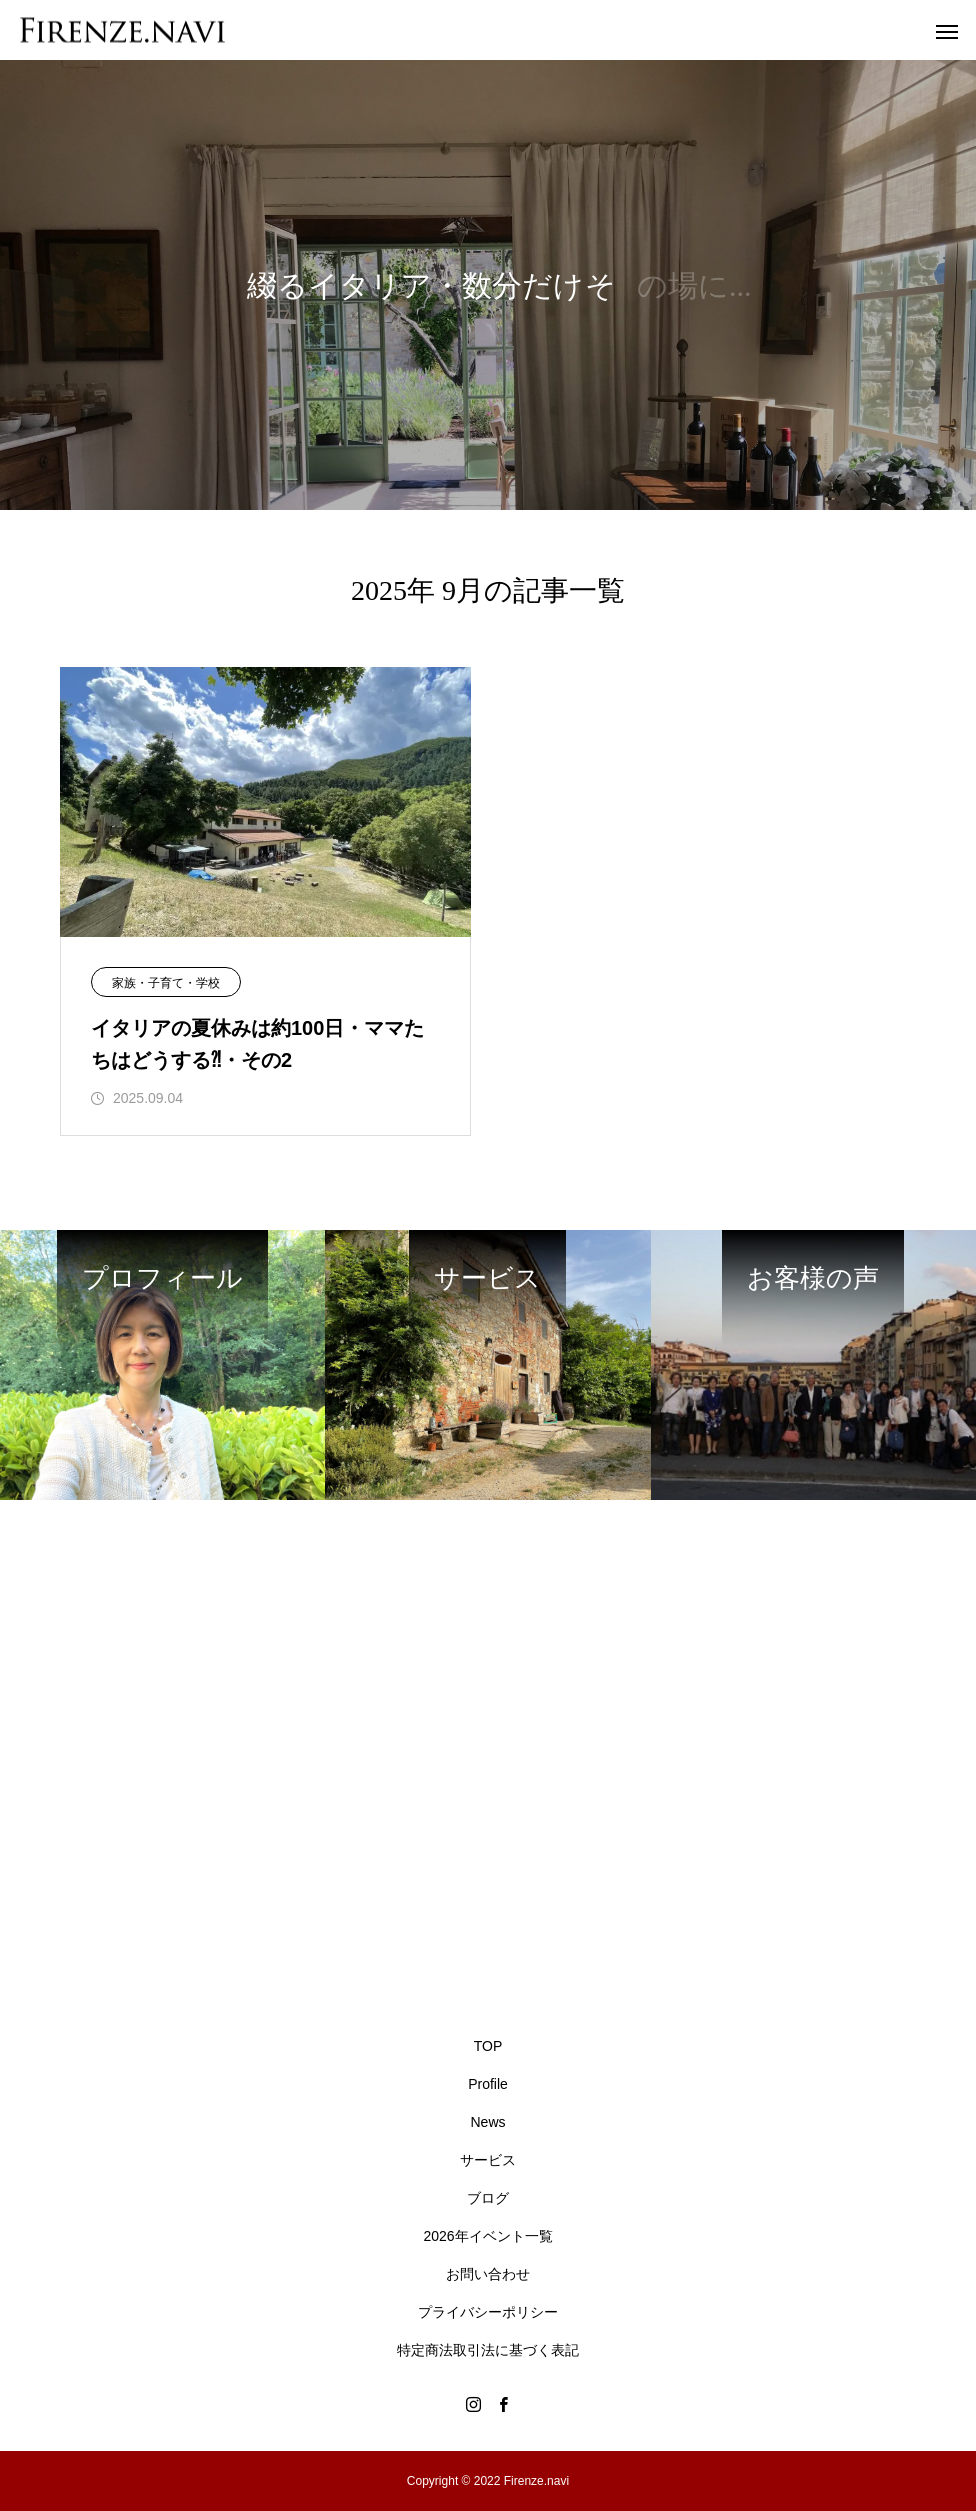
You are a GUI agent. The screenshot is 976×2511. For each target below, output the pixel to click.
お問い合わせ (488, 2274)
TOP (488, 2046)
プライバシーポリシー (488, 2312)
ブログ (488, 2198)
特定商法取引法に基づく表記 (488, 2350)
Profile (488, 2084)
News (487, 2122)
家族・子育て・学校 (166, 983)
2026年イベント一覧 (487, 2236)
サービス (488, 2160)
